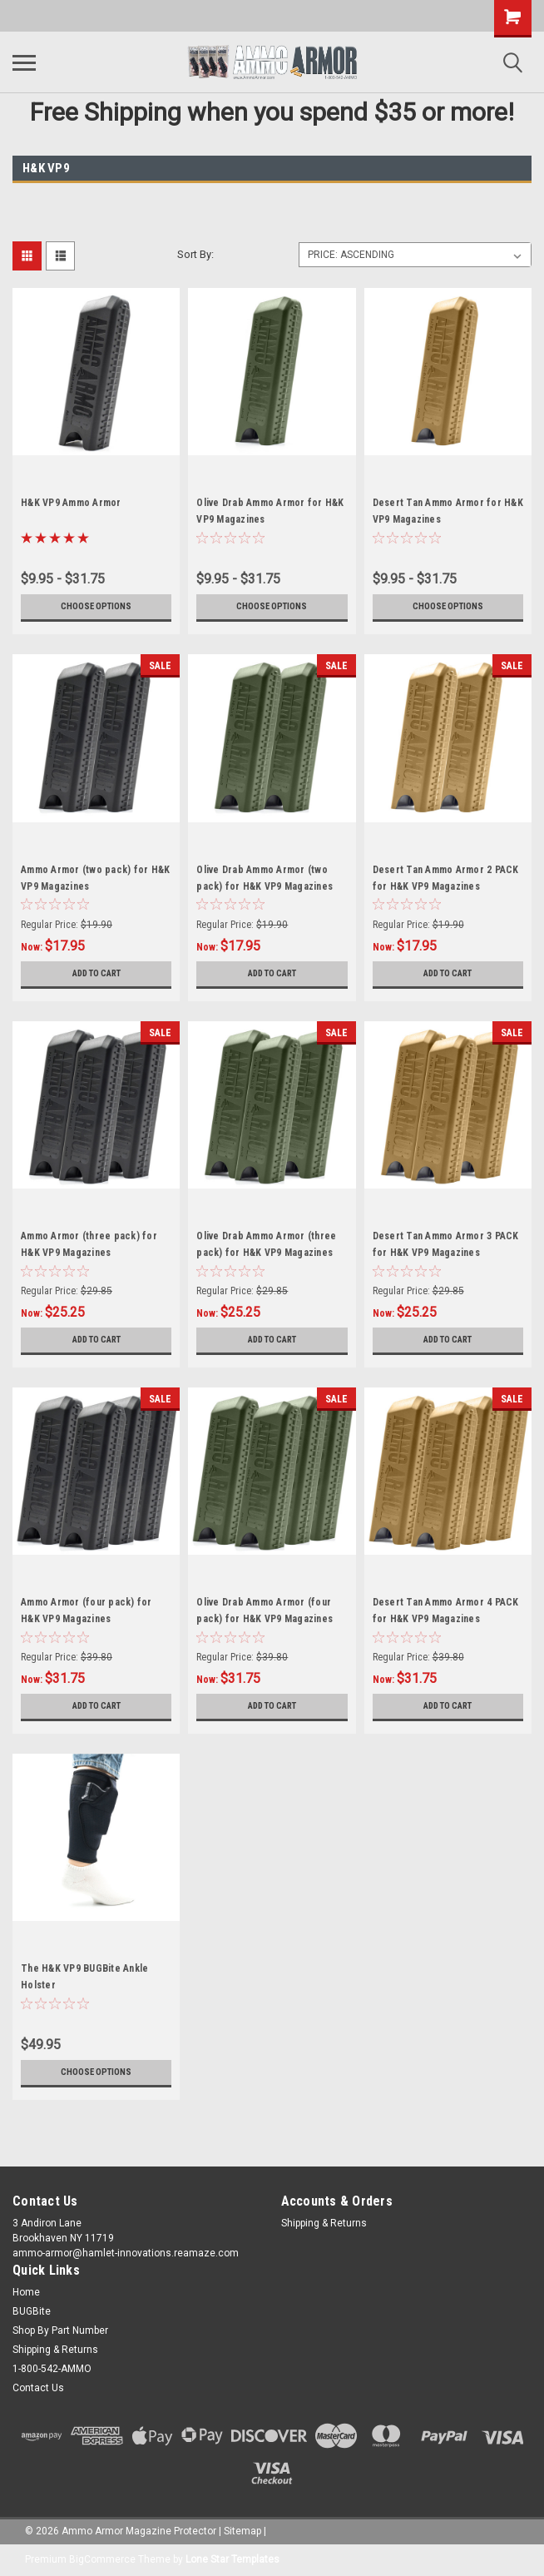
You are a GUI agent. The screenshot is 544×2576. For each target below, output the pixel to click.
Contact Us (38, 2388)
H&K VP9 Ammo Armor (71, 503)
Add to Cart (96, 973)
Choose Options (96, 606)
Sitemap (242, 2531)
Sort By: (195, 254)
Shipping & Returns (324, 2223)
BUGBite (31, 2311)
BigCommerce (102, 2559)
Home (26, 2292)
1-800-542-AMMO (51, 2369)
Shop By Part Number (60, 2330)
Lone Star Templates (232, 2559)
